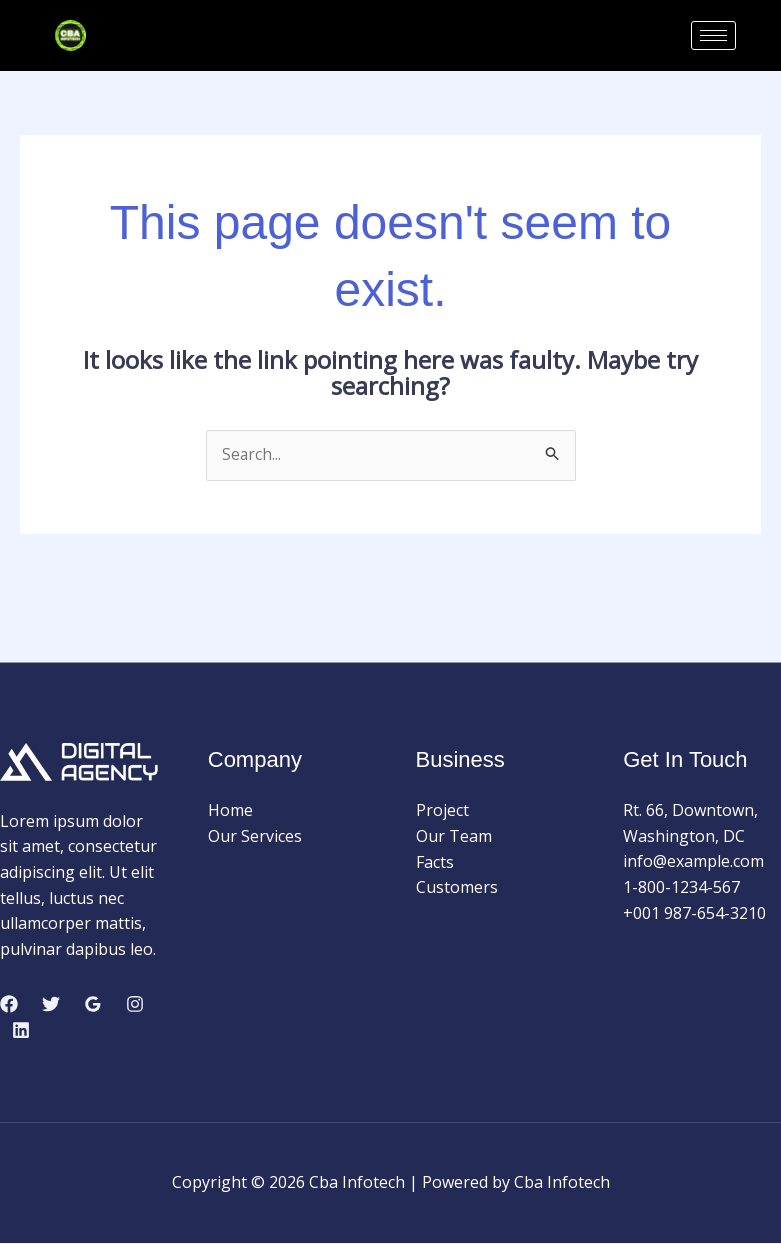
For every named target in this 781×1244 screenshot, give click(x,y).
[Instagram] (135, 1005)
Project (442, 811)
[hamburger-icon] (713, 35)
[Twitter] (51, 1005)
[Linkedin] (21, 1031)
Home (230, 811)
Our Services (255, 837)
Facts (435, 862)
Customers (457, 888)
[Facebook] (9, 1005)
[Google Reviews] (93, 1005)
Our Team (454, 837)
